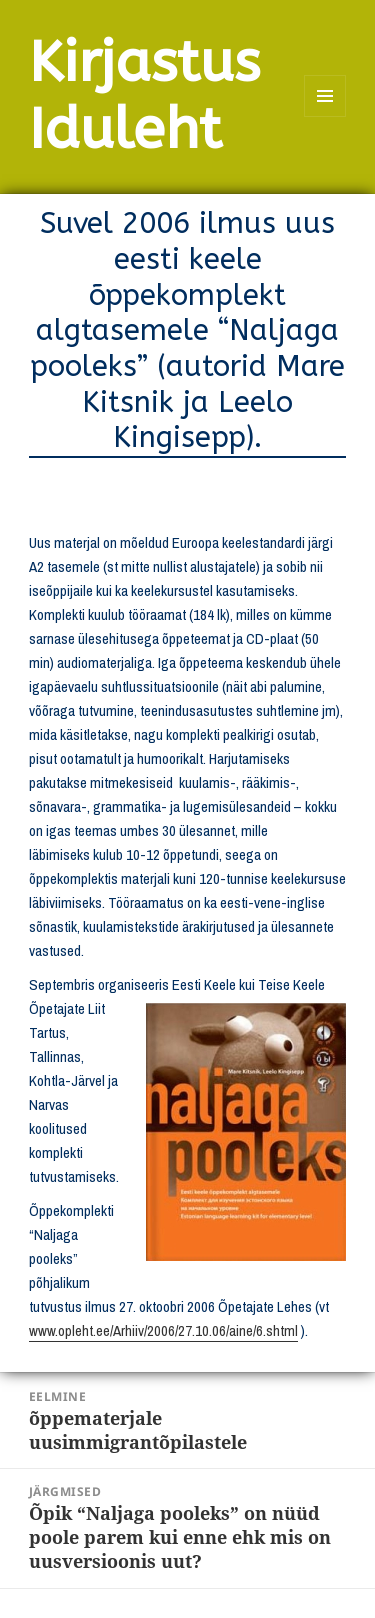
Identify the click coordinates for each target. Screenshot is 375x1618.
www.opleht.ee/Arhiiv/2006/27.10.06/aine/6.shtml (163, 1330)
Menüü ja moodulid (325, 116)
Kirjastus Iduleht (144, 96)
